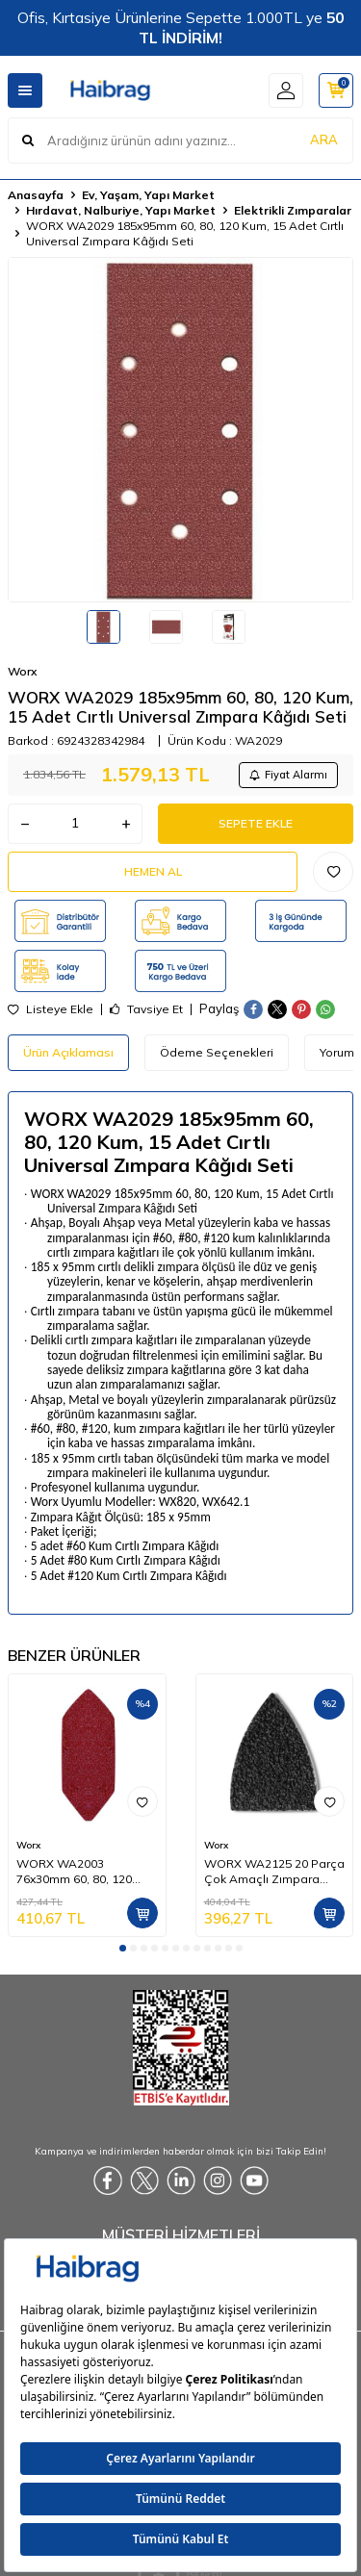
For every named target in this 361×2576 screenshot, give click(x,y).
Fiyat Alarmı (288, 774)
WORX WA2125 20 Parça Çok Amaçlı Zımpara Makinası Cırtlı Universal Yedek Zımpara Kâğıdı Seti (274, 1871)
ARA (324, 139)
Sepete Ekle (256, 823)
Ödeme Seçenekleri (216, 1052)
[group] (180, 429)
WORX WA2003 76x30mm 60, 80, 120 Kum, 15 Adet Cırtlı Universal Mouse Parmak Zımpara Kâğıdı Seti (86, 1871)
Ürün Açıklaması (68, 1052)
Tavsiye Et (146, 1009)
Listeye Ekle (50, 1009)
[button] (122, 1948)
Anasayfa (36, 195)
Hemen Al (153, 871)
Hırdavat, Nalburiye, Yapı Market (121, 210)
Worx (22, 671)
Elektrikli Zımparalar (292, 210)
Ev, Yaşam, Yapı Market (148, 195)
